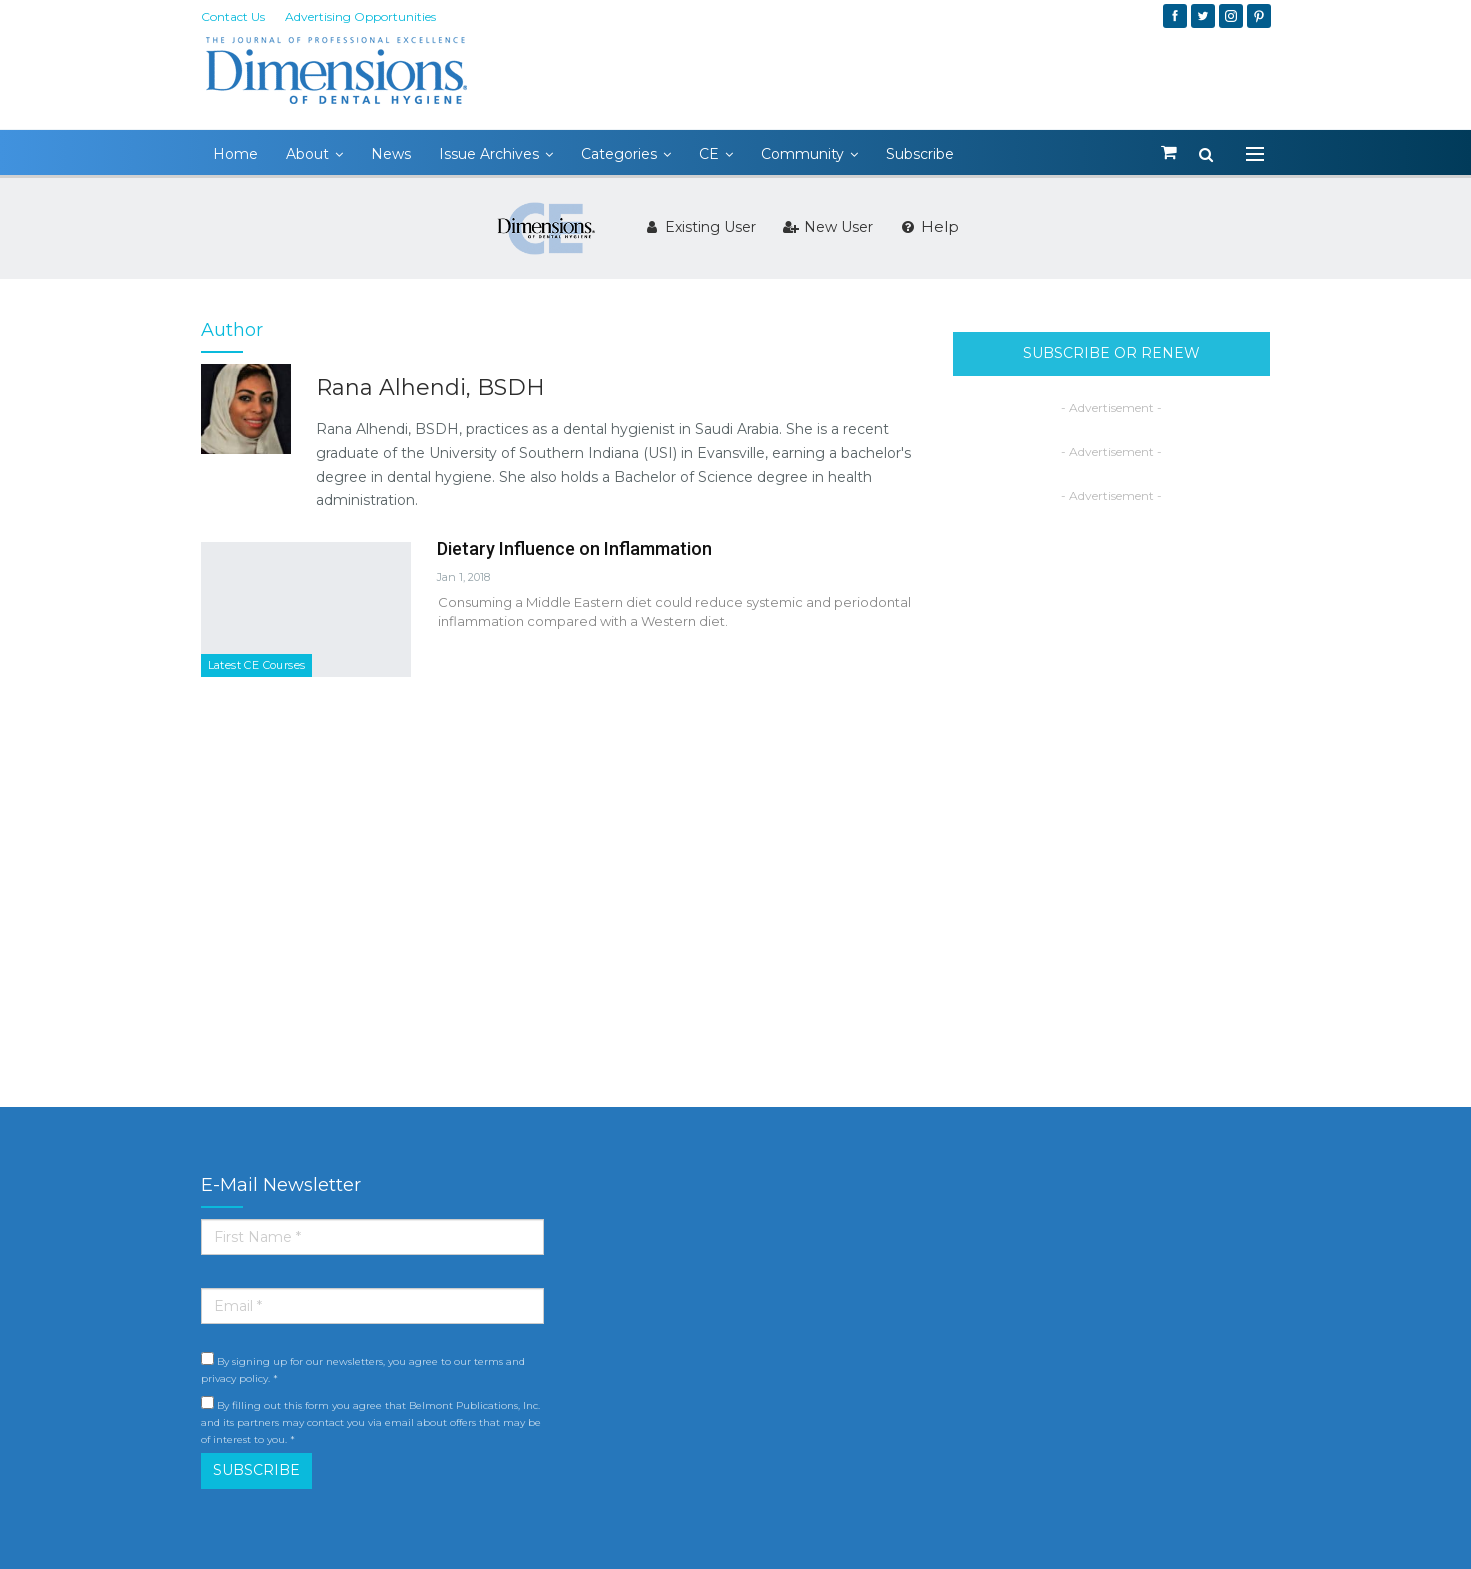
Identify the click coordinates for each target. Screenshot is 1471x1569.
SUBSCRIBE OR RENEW (1111, 353)
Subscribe (920, 154)
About (307, 154)
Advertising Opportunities (360, 16)
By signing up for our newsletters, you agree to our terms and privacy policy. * (363, 1368)
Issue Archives (489, 154)
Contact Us (233, 16)
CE (709, 154)
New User (827, 227)
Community (802, 154)
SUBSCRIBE (256, 1470)
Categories (619, 154)
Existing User (699, 227)
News (391, 154)
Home (235, 154)
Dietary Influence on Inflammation (574, 548)
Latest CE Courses (257, 665)
